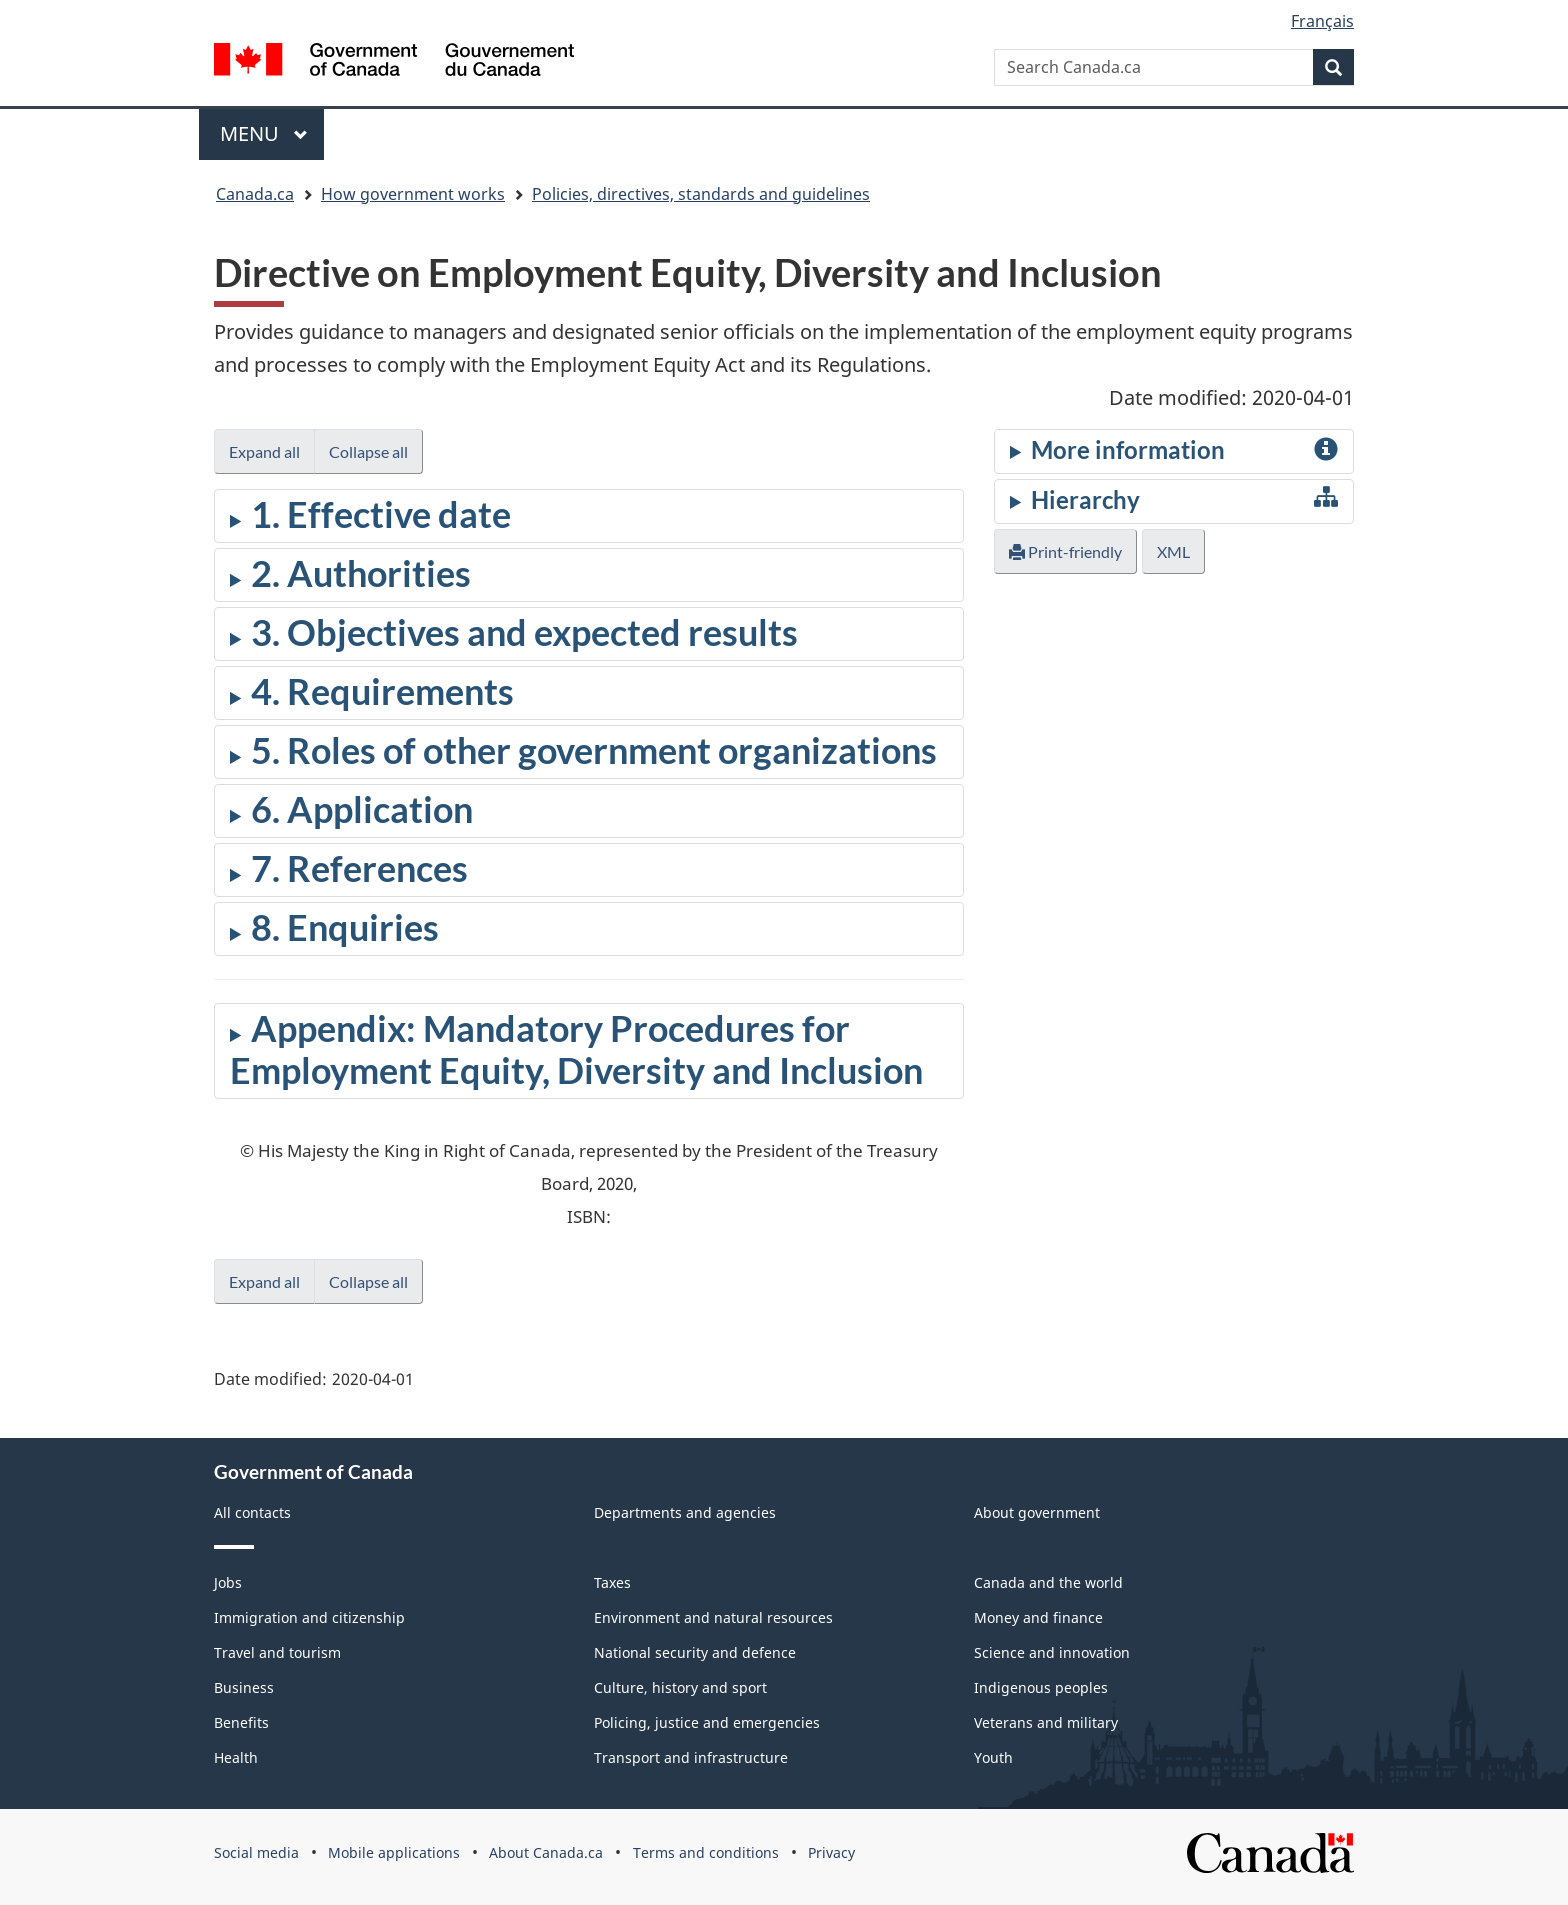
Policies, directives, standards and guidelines (701, 194)
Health (236, 1757)
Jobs (228, 1582)
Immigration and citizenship (309, 1617)
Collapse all (368, 451)
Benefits (241, 1722)
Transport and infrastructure (691, 1757)
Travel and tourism (277, 1652)
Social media (256, 1852)
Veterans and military (1046, 1722)
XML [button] (1173, 551)
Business (244, 1687)
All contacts (252, 1512)
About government (1037, 1512)
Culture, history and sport (680, 1687)
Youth (993, 1757)
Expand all (264, 451)
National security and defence (695, 1652)
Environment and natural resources (713, 1617)
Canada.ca (255, 194)
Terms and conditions (706, 1852)
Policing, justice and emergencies (707, 1722)
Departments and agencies (685, 1512)
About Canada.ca (546, 1852)
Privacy (831, 1852)
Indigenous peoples (1041, 1687)
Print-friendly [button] (1065, 551)
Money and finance (1038, 1617)
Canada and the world (1048, 1582)
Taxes (612, 1582)
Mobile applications (394, 1852)
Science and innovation (1052, 1652)
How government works (413, 194)
